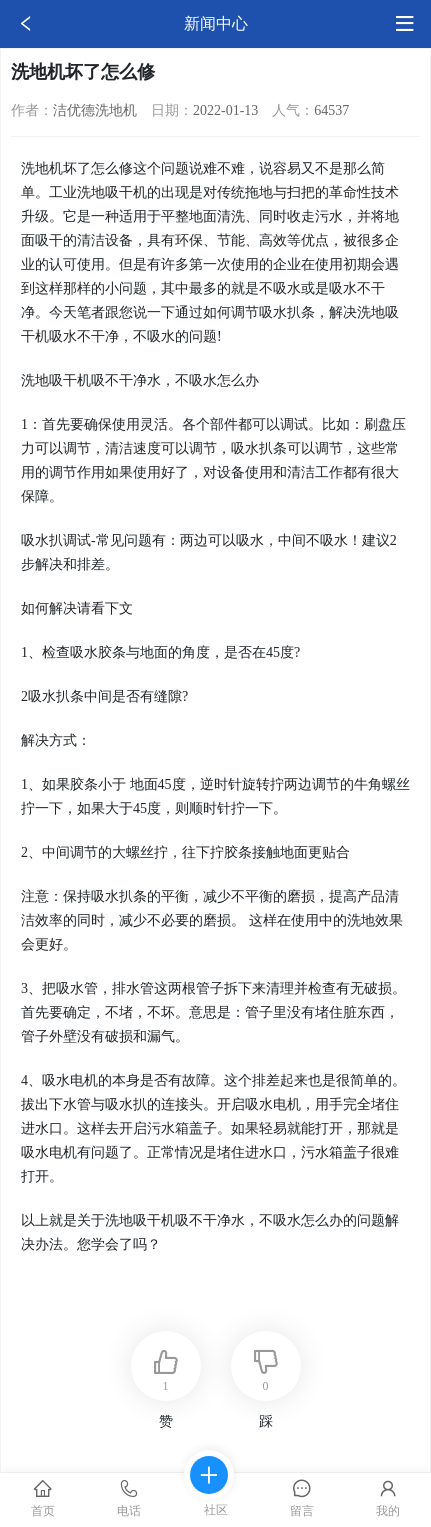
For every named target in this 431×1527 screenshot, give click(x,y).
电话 (129, 1498)
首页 (43, 1498)
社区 (209, 1495)
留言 (302, 1498)
